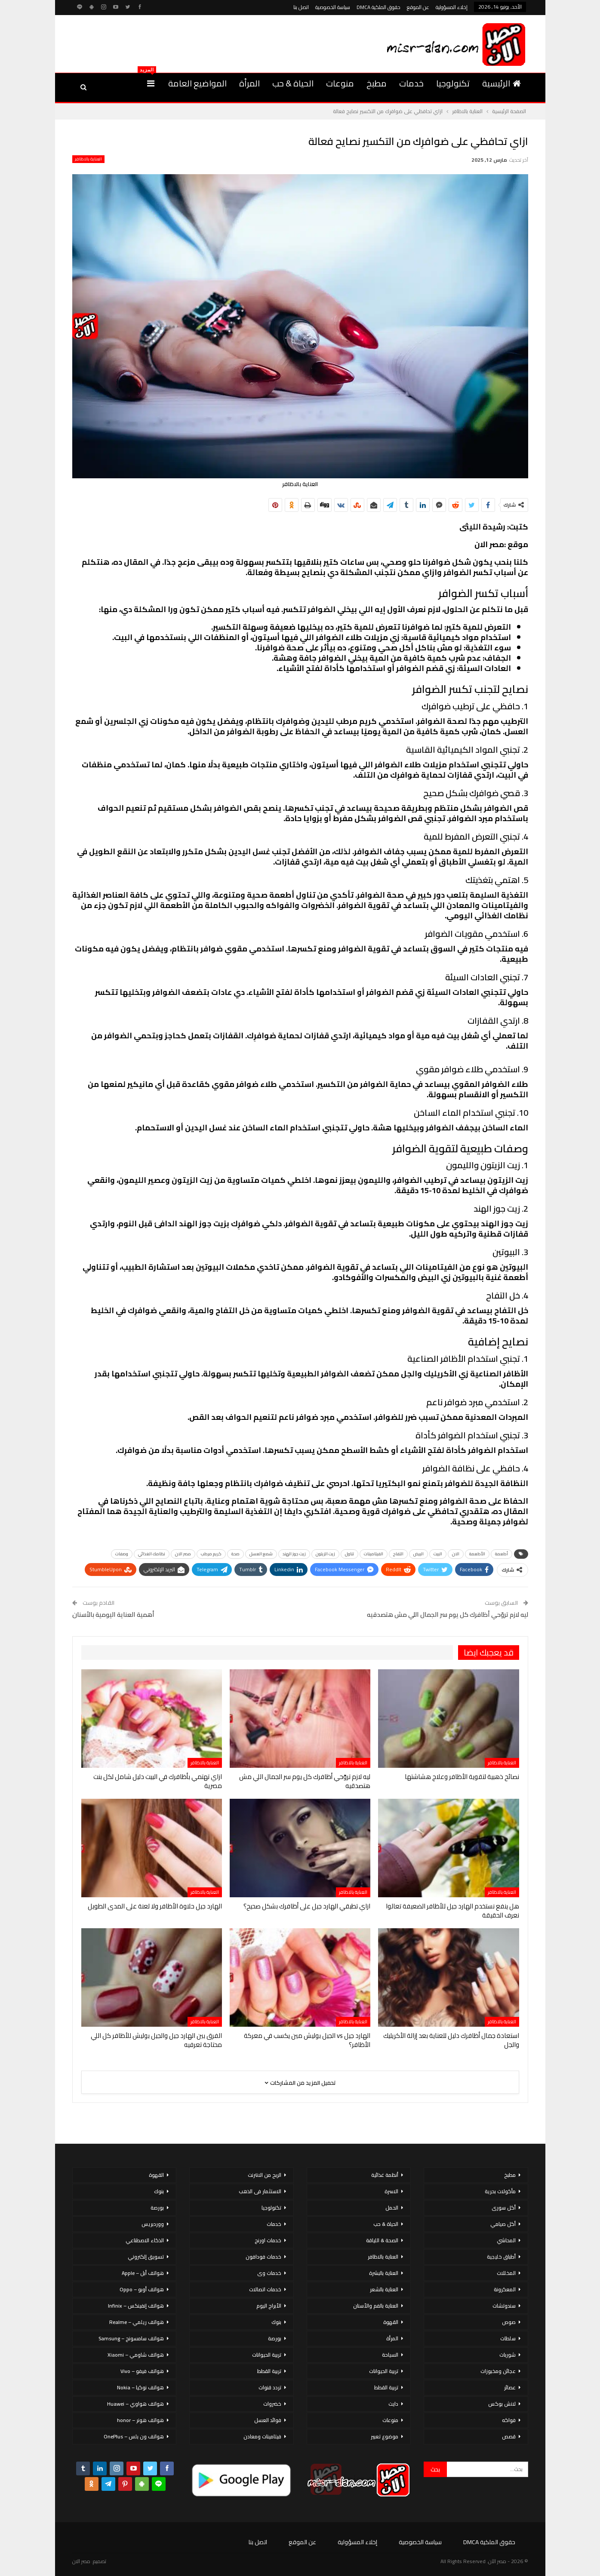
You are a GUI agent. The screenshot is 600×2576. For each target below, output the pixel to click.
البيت (438, 1554)
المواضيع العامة (197, 83)
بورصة (274, 2338)
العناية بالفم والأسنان (375, 2306)
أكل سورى (504, 2208)
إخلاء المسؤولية (452, 7)
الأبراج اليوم (268, 2306)
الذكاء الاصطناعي (145, 2240)
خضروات (272, 2404)
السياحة (390, 2355)
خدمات (411, 83)
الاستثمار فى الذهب (260, 2191)
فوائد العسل (267, 2420)
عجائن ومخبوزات (498, 2371)
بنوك (276, 2322)
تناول (349, 1554)
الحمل (391, 2208)
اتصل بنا (301, 7)
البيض (418, 1554)
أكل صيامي (503, 2224)
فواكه (509, 2420)
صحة (235, 1554)
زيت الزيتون (325, 1554)
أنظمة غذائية (384, 2175)
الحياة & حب (293, 83)
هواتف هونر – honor (140, 2420)
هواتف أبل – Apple (143, 2273)
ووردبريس (153, 2224)
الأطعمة (477, 1554)
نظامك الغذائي (151, 1554)
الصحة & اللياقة (382, 2240)
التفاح (398, 1554)
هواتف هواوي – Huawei (135, 2404)
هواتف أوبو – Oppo (142, 2289)
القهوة (390, 2322)
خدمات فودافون (263, 2257)
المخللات (506, 2273)
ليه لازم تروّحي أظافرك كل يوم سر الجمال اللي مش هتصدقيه (447, 1614)
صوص (509, 2322)
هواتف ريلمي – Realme (136, 2322)
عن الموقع (418, 7)
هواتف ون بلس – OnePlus (134, 2436)
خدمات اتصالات (265, 2289)
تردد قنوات (269, 2387)
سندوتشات (504, 2306)
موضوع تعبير (384, 2436)
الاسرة (391, 2191)
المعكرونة (505, 2289)
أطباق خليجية (501, 2257)
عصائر (510, 2387)
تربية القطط (386, 2387)
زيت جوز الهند (294, 1554)
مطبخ (376, 83)
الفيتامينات (373, 1554)
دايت (393, 2404)
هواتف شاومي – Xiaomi (136, 2355)
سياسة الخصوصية (332, 7)
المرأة (249, 83)
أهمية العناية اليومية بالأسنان (113, 1614)
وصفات (121, 1554)
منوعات (340, 83)
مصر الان (183, 1554)
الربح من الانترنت (264, 2175)
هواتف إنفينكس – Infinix (136, 2306)
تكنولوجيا (453, 83)
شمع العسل (261, 1554)
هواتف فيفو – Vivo (142, 2371)
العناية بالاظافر (88, 159)
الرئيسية (501, 83)
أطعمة (501, 1554)
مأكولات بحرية (500, 2191)
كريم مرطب (211, 1554)
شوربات (507, 2355)
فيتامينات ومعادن (262, 2436)
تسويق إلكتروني (146, 2257)
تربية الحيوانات (383, 2371)
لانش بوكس (502, 2404)
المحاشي (506, 2240)
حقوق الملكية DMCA (378, 7)
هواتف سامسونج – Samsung (131, 2338)
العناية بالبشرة (383, 2273)
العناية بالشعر (384, 2289)
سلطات (508, 2338)
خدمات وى (269, 2273)
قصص (509, 2436)
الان (455, 1554)
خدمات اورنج (268, 2240)
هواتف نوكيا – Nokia (140, 2387)
